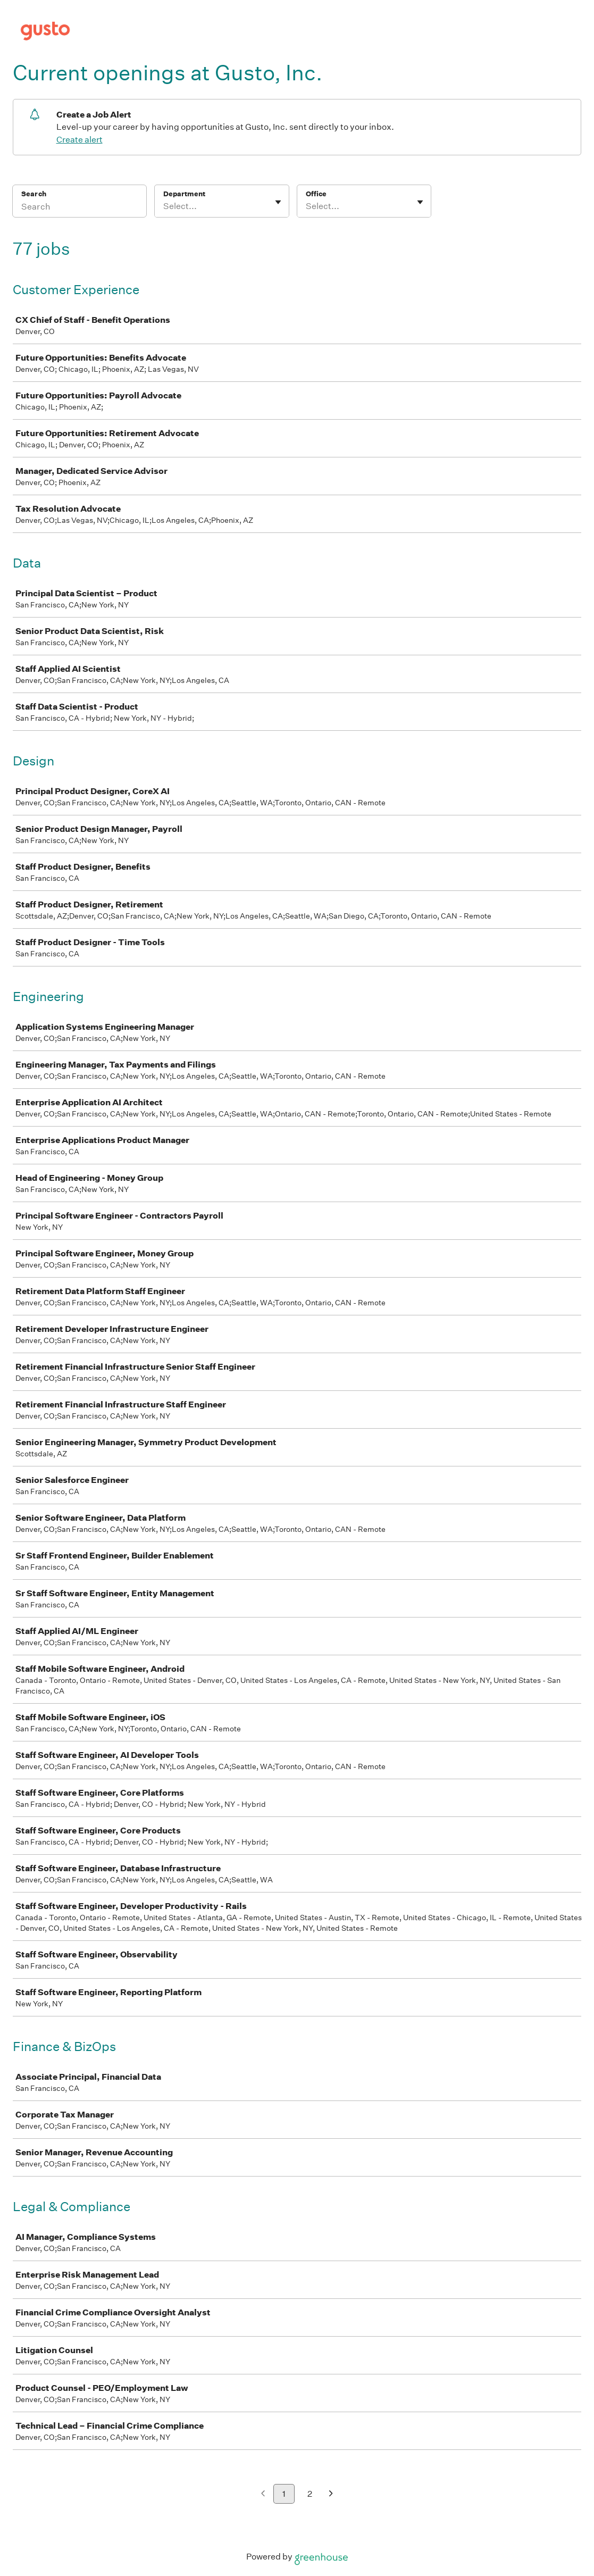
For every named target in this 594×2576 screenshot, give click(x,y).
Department (184, 193)
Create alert (79, 140)
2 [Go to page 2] (309, 2494)
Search (33, 193)
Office (316, 193)
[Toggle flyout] (278, 202)
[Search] (79, 208)
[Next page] (331, 2494)
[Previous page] (263, 2494)
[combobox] (164, 206)
